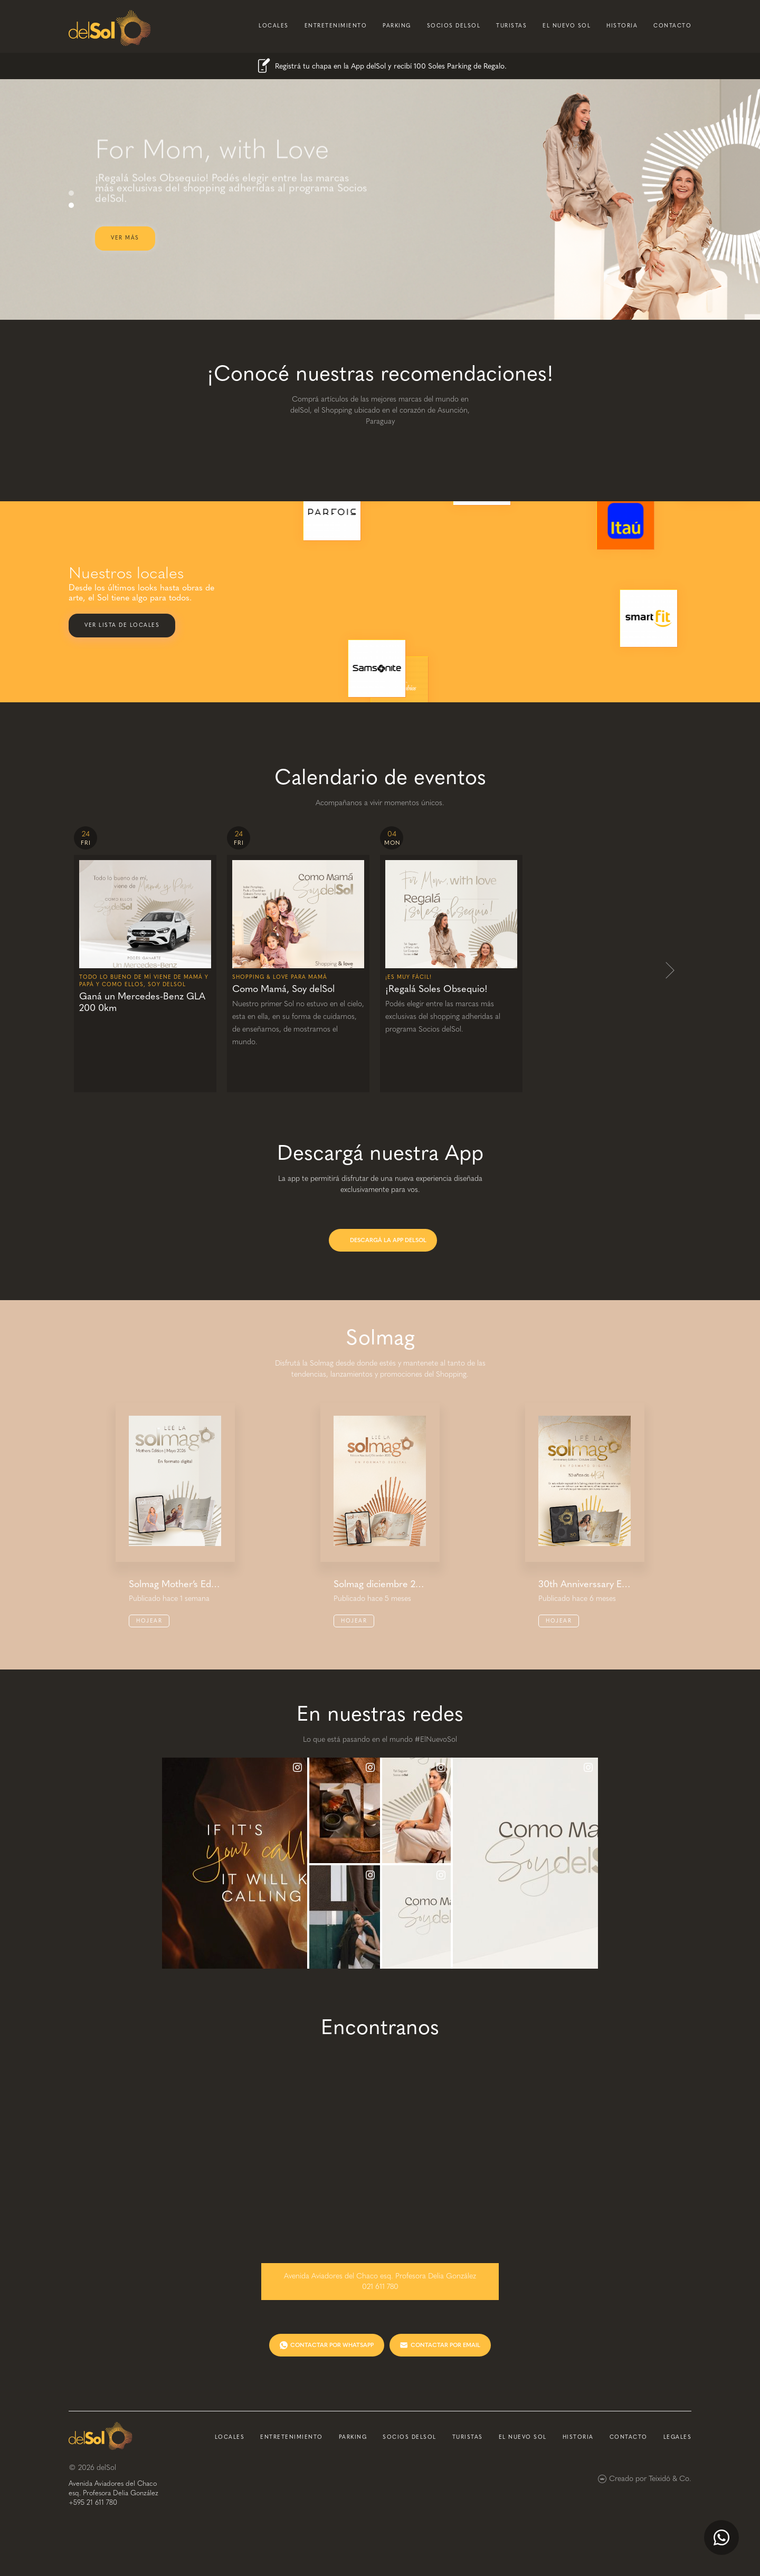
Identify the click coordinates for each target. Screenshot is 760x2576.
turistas (511, 26)
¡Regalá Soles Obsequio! (436, 989)
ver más (125, 238)
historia (622, 26)
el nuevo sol (567, 26)
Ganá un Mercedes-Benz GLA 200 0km (142, 1002)
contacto (672, 26)
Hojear (149, 1621)
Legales (677, 2437)
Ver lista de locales (121, 625)
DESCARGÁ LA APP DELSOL (388, 1240)
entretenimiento (336, 26)
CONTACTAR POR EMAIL (445, 2345)
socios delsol (454, 26)
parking (397, 26)
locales (274, 26)
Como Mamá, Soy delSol (283, 989)
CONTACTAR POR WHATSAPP (332, 2345)
